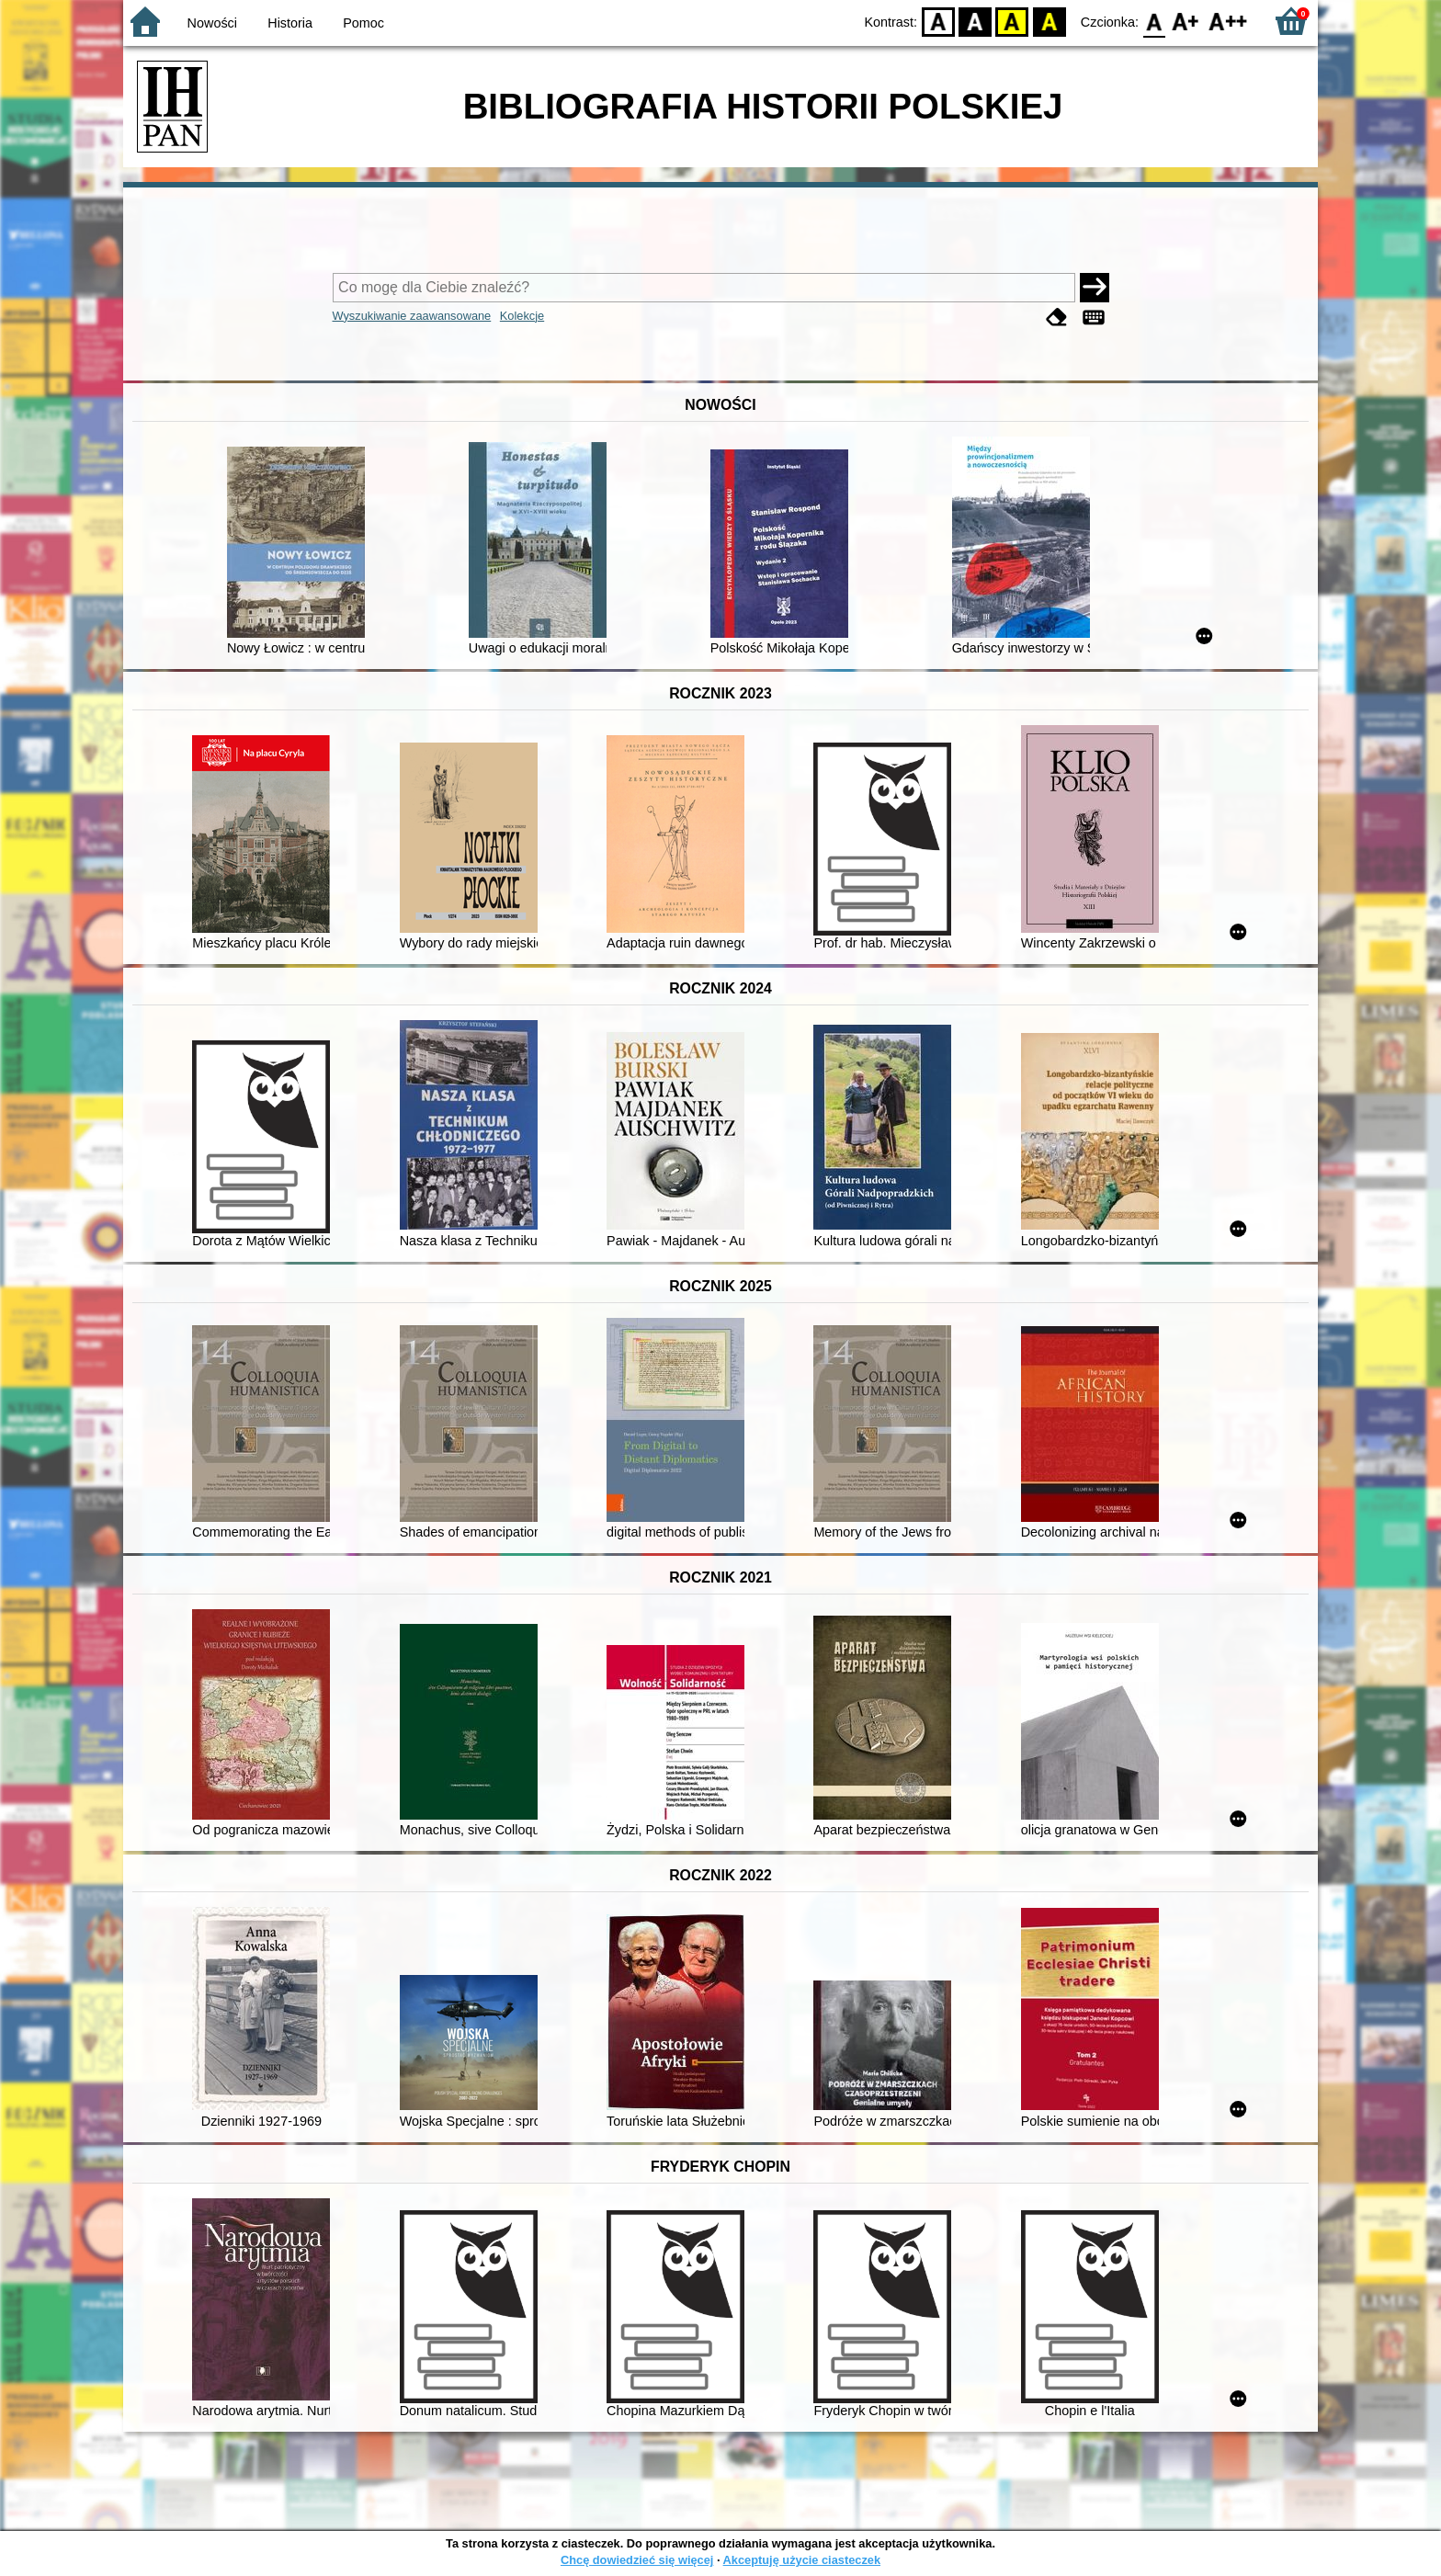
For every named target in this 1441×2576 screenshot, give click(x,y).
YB (1012, 20)
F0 (1154, 20)
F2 (1228, 20)
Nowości (212, 23)
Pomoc (363, 23)
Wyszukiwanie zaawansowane (412, 316)
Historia (289, 23)
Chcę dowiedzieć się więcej (637, 2560)
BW (975, 20)
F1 (1186, 20)
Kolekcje (522, 316)
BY (1049, 20)
